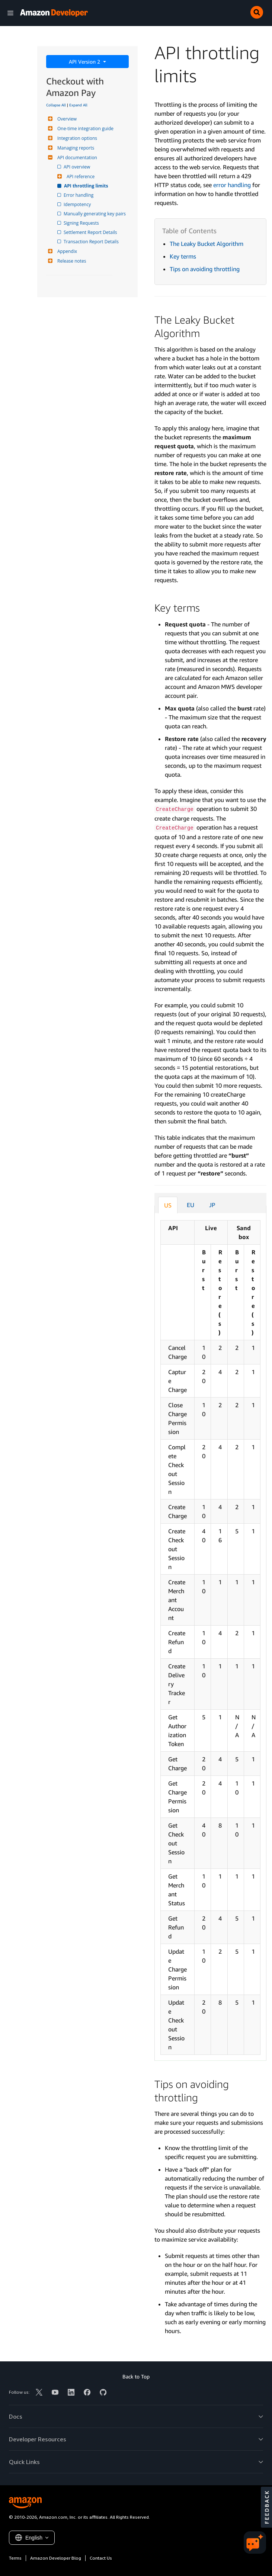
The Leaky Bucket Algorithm (206, 243)
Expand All (78, 105)
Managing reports (74, 148)
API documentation (76, 157)
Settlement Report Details (91, 232)
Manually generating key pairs (95, 214)
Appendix (66, 251)
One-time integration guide (84, 128)
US (168, 1205)
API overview (77, 167)
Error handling (79, 195)
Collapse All (56, 105)
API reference (80, 176)
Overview (66, 119)
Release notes (70, 261)
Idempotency (78, 204)
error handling (232, 185)
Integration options (76, 138)
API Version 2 (85, 61)
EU (190, 1205)
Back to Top (136, 2376)
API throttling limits (86, 186)
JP (212, 1205)
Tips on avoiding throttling (205, 269)
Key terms (183, 256)
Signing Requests (82, 223)
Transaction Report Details (92, 241)
